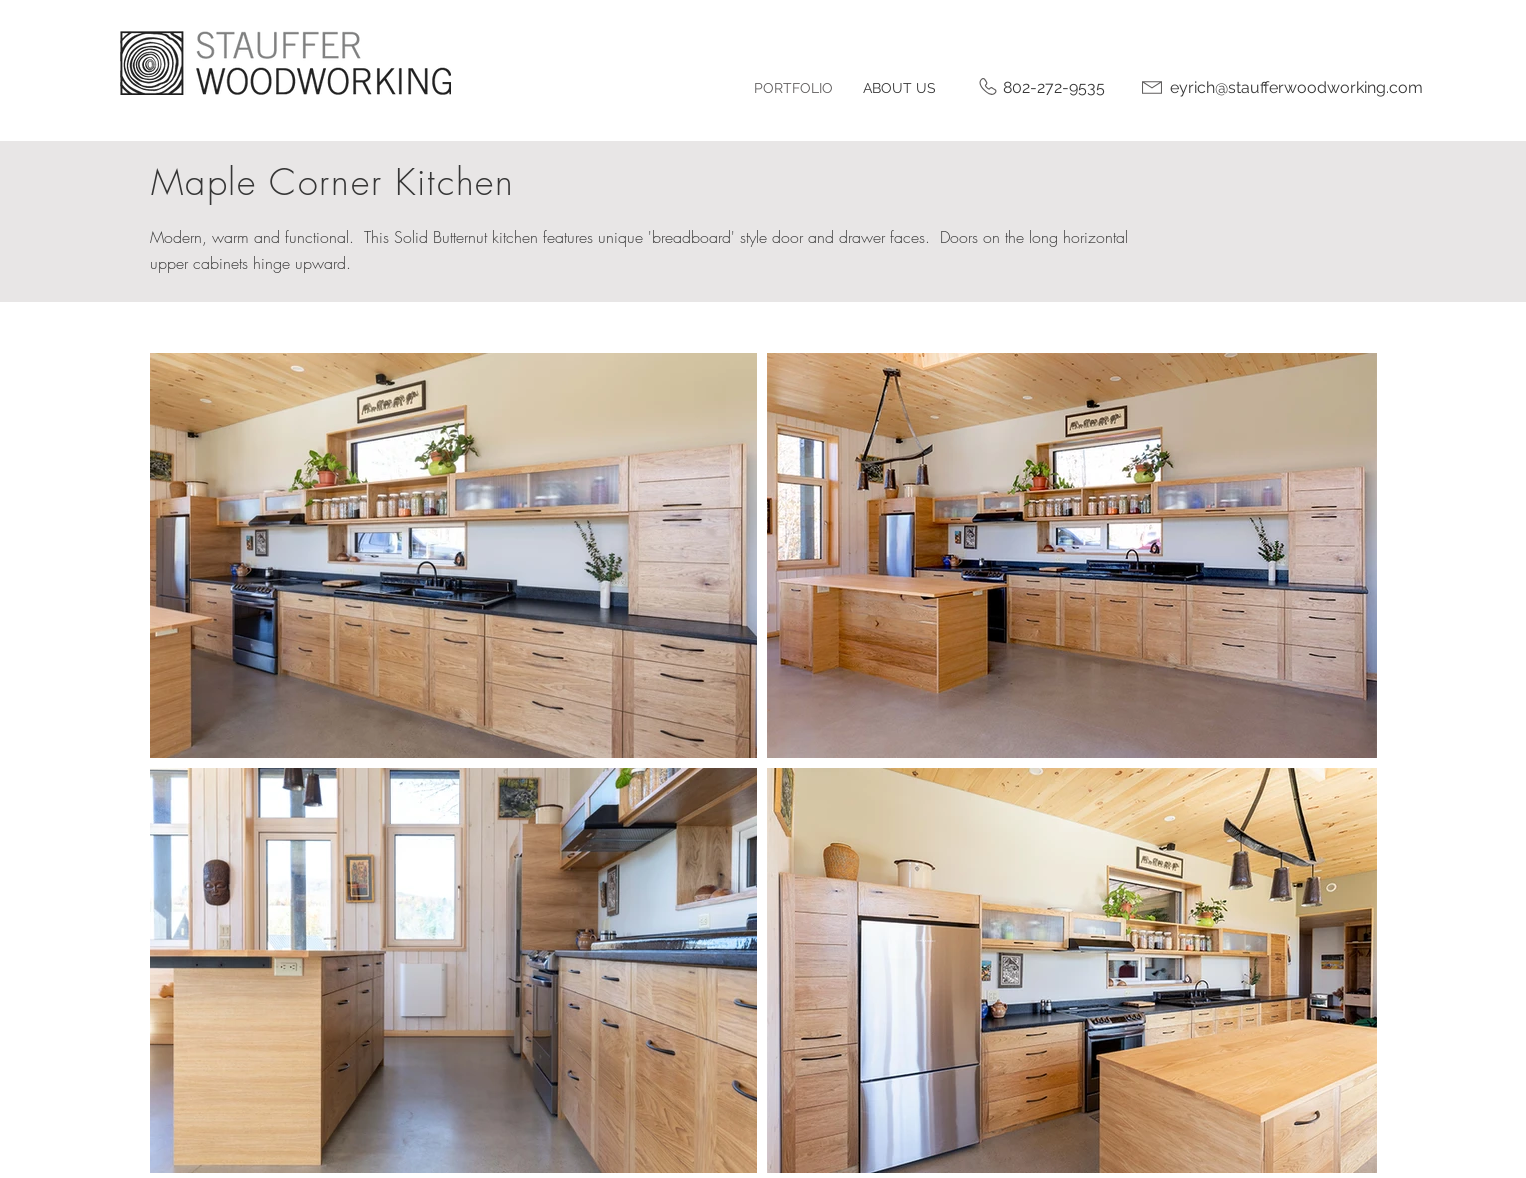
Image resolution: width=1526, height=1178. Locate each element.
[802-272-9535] (1053, 88)
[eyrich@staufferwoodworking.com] (1296, 88)
